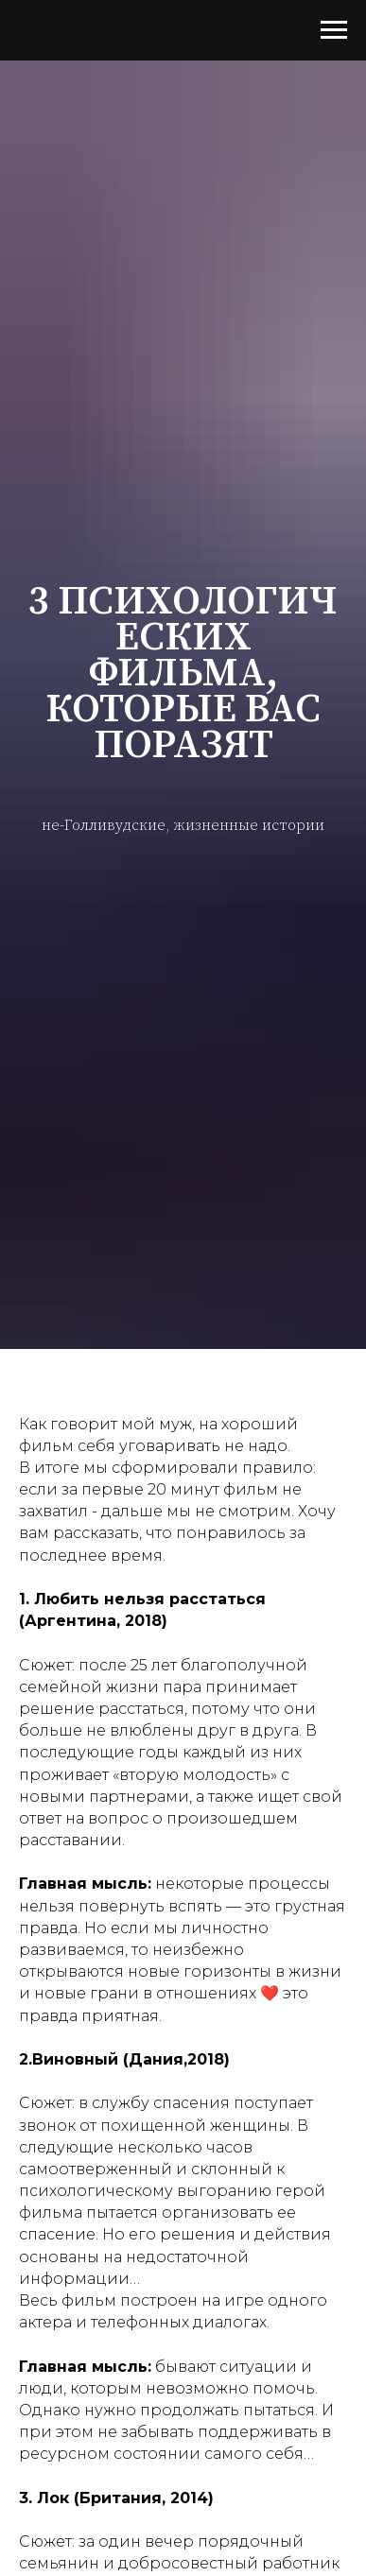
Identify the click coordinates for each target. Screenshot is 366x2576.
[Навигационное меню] (334, 30)
